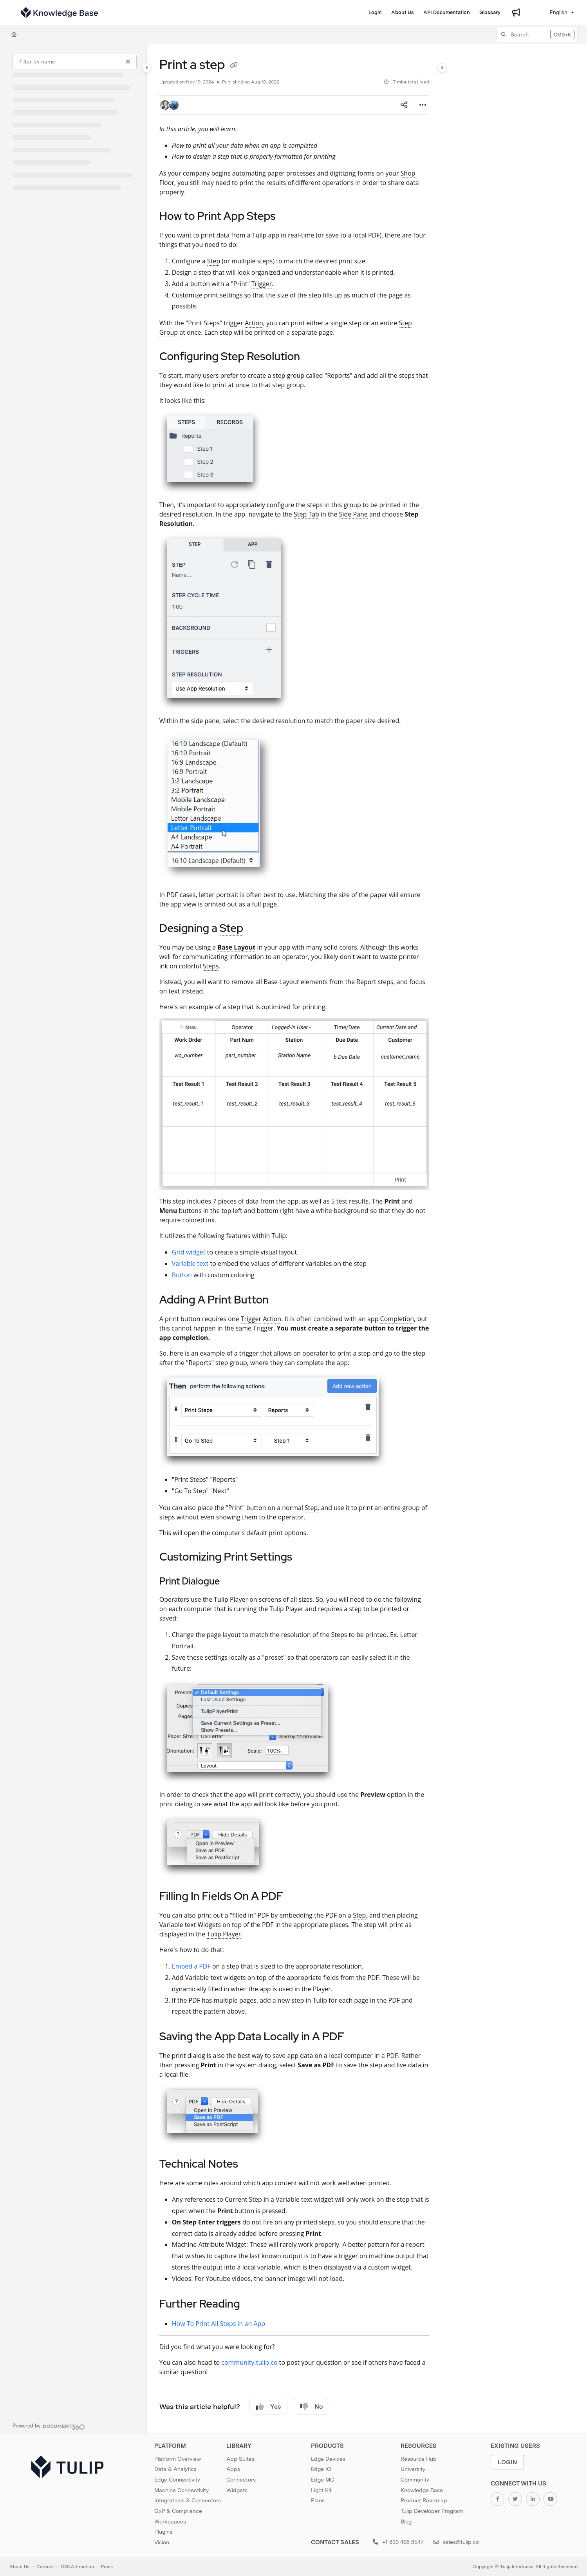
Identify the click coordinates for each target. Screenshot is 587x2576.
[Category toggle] (147, 68)
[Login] (375, 12)
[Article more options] (423, 105)
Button (182, 1275)
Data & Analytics (175, 2469)
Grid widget (189, 1252)
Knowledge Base (422, 2490)
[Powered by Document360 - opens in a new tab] (49, 2425)
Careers (45, 2566)
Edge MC (322, 2479)
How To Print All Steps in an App (218, 2323)
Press (107, 2566)
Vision (161, 2542)
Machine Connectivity (181, 2490)
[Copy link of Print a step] (234, 66)
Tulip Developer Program (432, 2511)
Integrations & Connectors (187, 2500)
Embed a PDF (191, 1966)
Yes (268, 2407)
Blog (406, 2521)
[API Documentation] (446, 12)
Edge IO (321, 2469)
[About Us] (402, 12)
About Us (19, 2566)
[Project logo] (59, 12)
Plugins (163, 2532)
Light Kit (321, 2490)
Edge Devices (328, 2459)
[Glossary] (489, 12)
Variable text (190, 1263)
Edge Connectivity (177, 2479)
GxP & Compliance (178, 2511)
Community (415, 2479)
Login (507, 2462)
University (413, 2469)
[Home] (14, 34)
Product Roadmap (424, 2500)
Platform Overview (177, 2459)
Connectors (241, 2479)
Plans (318, 2500)
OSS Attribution (77, 2566)
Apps (233, 2469)
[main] (294, 1238)
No (311, 2407)
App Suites (240, 2459)
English (553, 12)
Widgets (236, 2490)
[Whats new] (516, 12)
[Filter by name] (75, 61)
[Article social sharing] (404, 105)
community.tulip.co (249, 2362)
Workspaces (170, 2521)
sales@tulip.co (456, 2542)
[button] (537, 34)
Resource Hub (419, 2459)
